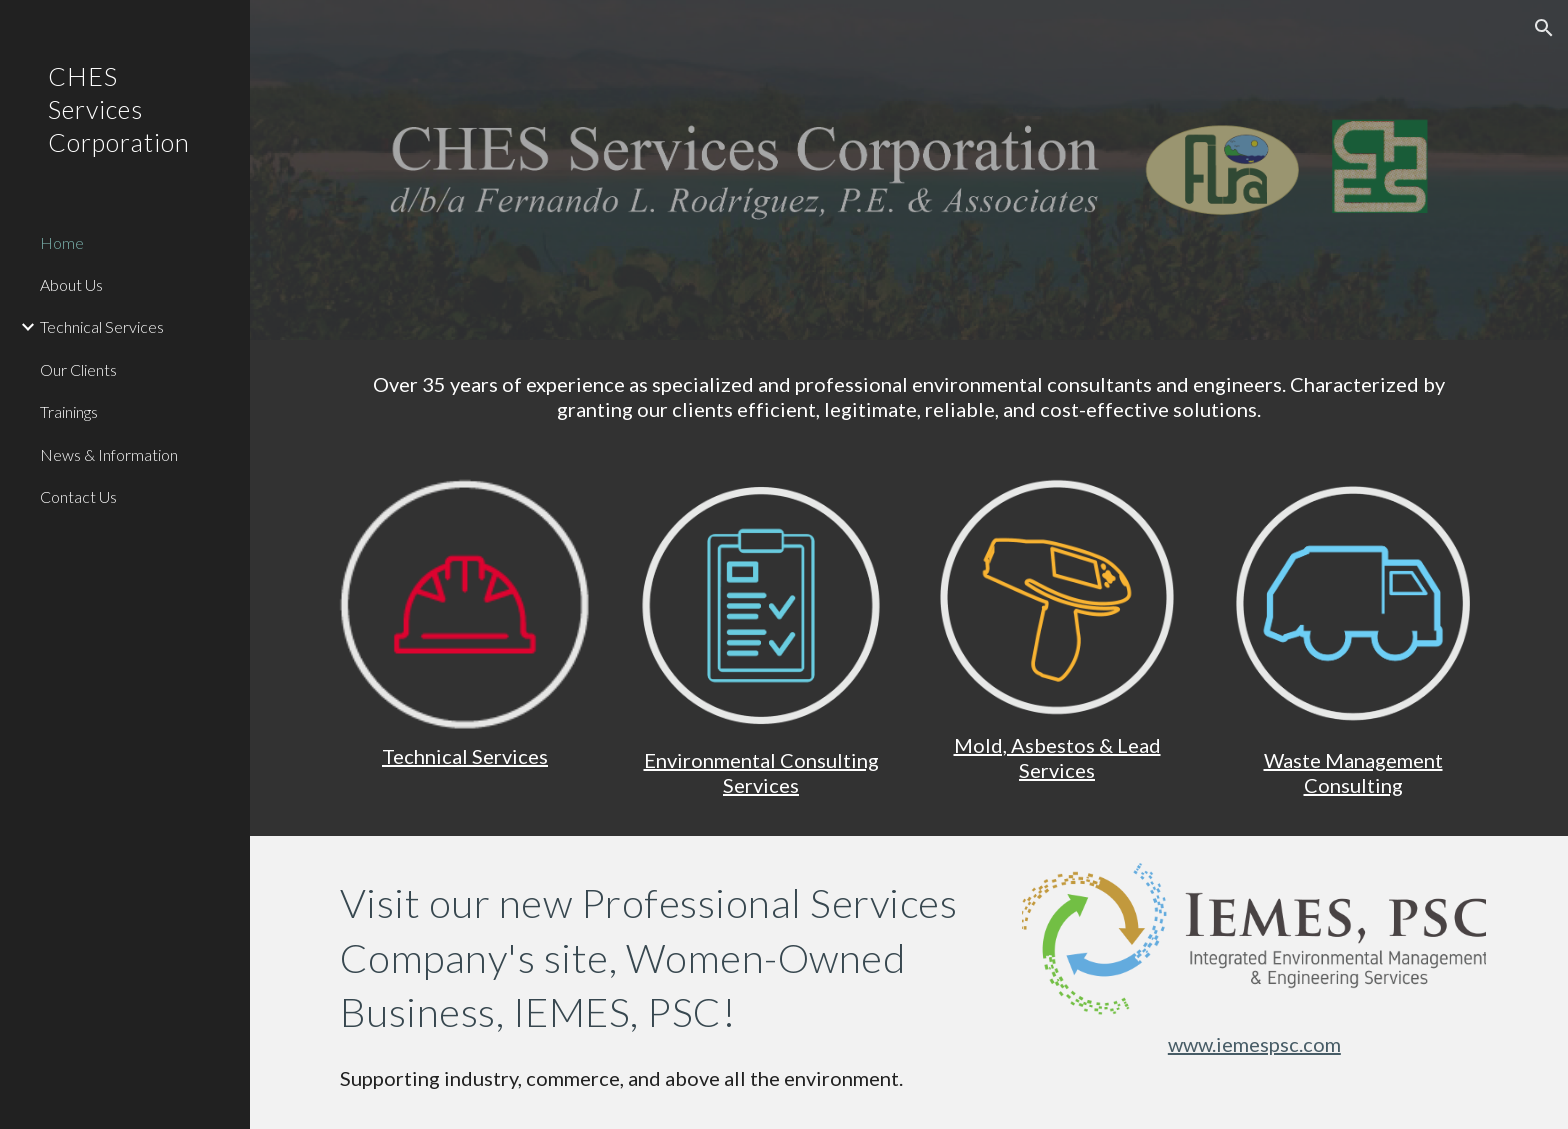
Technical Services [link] (102, 326)
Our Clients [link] (78, 369)
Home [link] (62, 242)
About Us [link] (71, 284)
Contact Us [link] (78, 496)
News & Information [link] (109, 454)
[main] (909, 397)
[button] (1544, 28)
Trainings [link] (69, 411)
